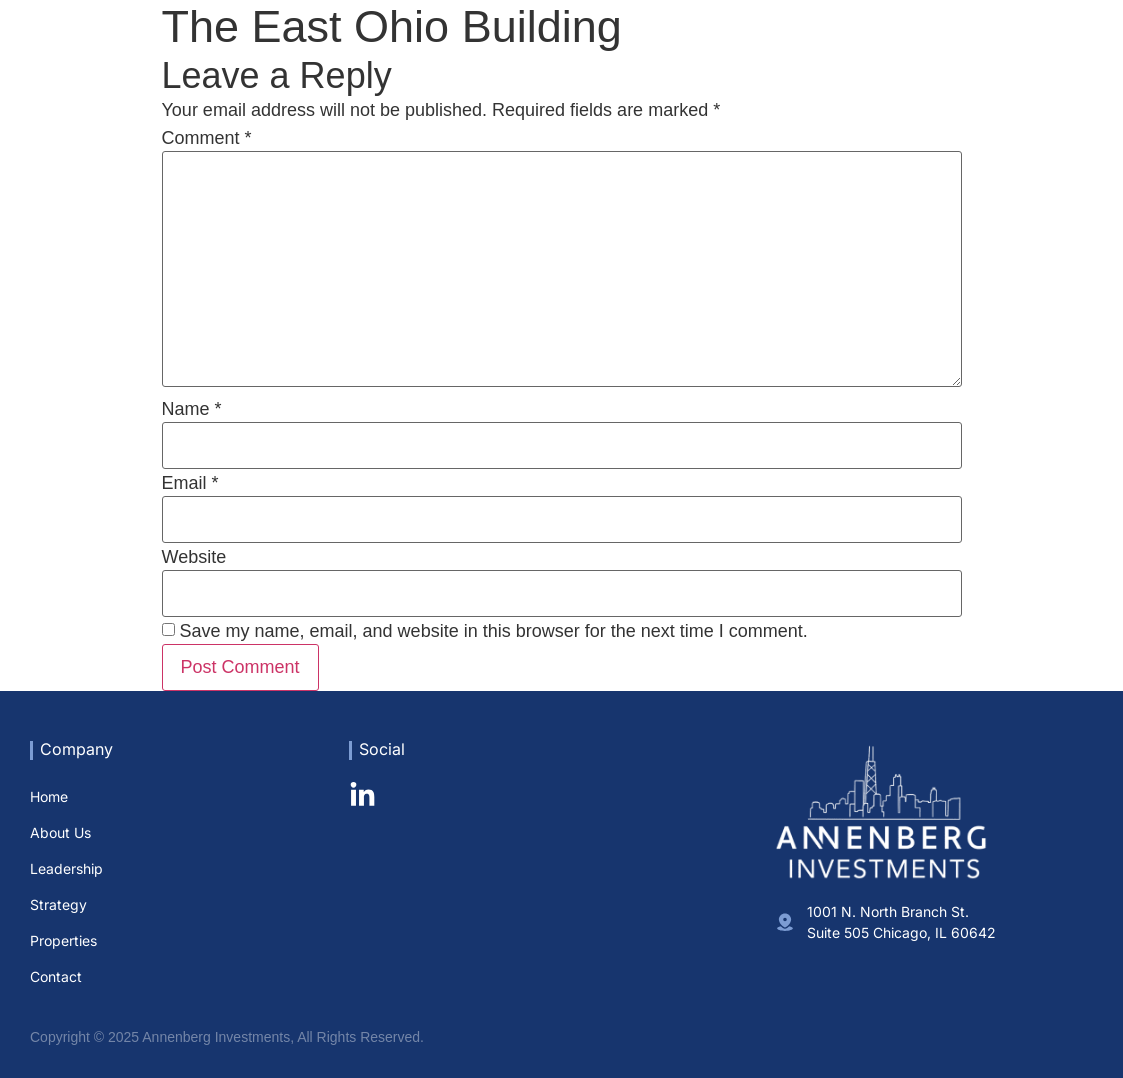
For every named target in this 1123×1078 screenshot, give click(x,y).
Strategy (893, 54)
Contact (1067, 54)
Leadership (802, 54)
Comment (207, 138)
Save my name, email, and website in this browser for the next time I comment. (494, 631)
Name (192, 409)
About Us (709, 54)
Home (634, 54)
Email (190, 483)
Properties (981, 54)
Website (194, 557)
